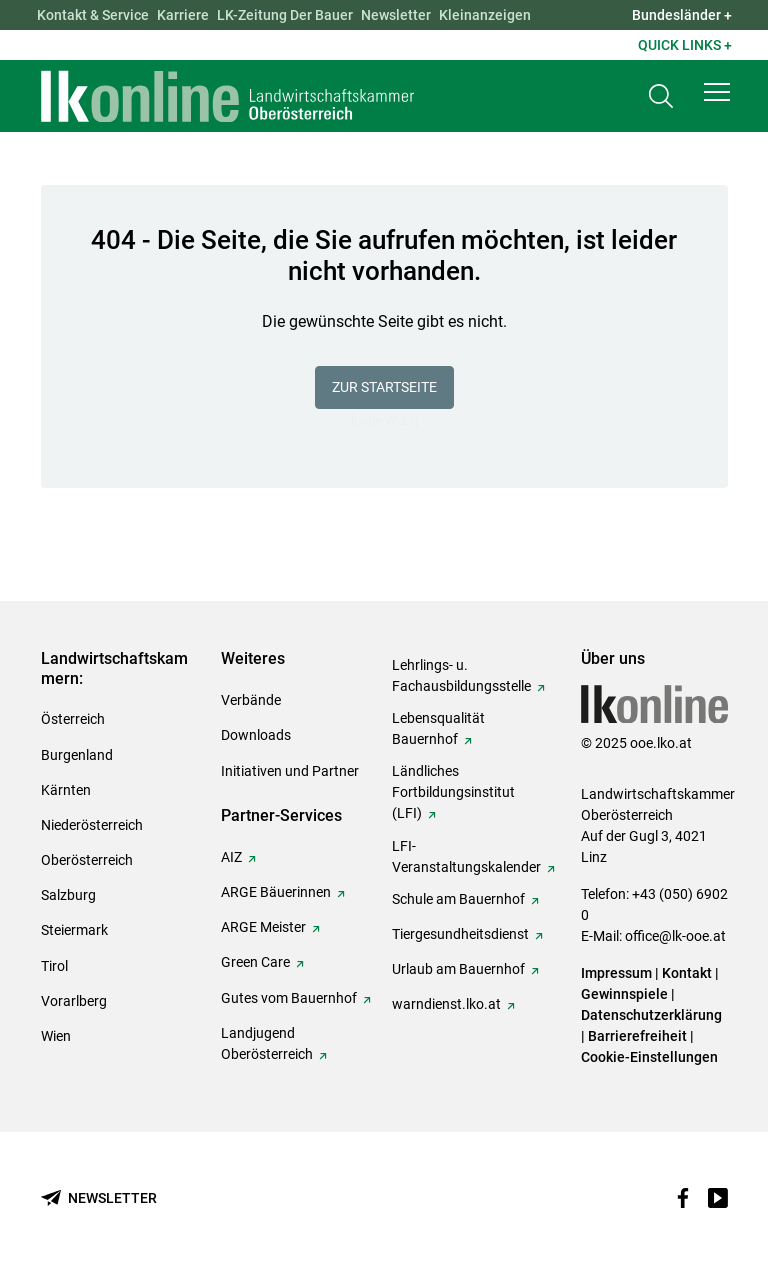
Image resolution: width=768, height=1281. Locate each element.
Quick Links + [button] (685, 45)
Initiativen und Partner (290, 771)
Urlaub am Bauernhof (458, 969)
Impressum (616, 973)
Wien (56, 1036)
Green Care (255, 962)
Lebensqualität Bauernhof (438, 728)
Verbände (251, 700)
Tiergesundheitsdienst (460, 934)
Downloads (256, 735)
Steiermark (74, 930)
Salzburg (68, 895)
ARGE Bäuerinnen (276, 892)
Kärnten (66, 790)
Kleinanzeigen (485, 15)
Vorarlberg (74, 1001)
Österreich (73, 719)
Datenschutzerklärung (651, 1015)
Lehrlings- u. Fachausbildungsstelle (461, 675)
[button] (717, 92)
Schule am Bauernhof (458, 899)
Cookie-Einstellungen (649, 1057)
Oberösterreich (87, 860)
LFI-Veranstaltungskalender (466, 856)
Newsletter (396, 15)
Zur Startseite (384, 387)
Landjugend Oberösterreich (267, 1043)
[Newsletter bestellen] (99, 1198)
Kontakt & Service (93, 15)
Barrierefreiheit (637, 1036)
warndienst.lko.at (446, 1004)
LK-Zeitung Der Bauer (285, 15)
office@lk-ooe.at (675, 936)
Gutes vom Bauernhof (289, 998)
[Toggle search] (661, 96)
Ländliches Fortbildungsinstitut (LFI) (453, 792)
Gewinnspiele (624, 994)
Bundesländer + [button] (682, 15)
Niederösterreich (92, 825)
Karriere (183, 15)
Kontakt (687, 973)
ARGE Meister (263, 927)
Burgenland (77, 755)
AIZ (231, 857)
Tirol (54, 966)
